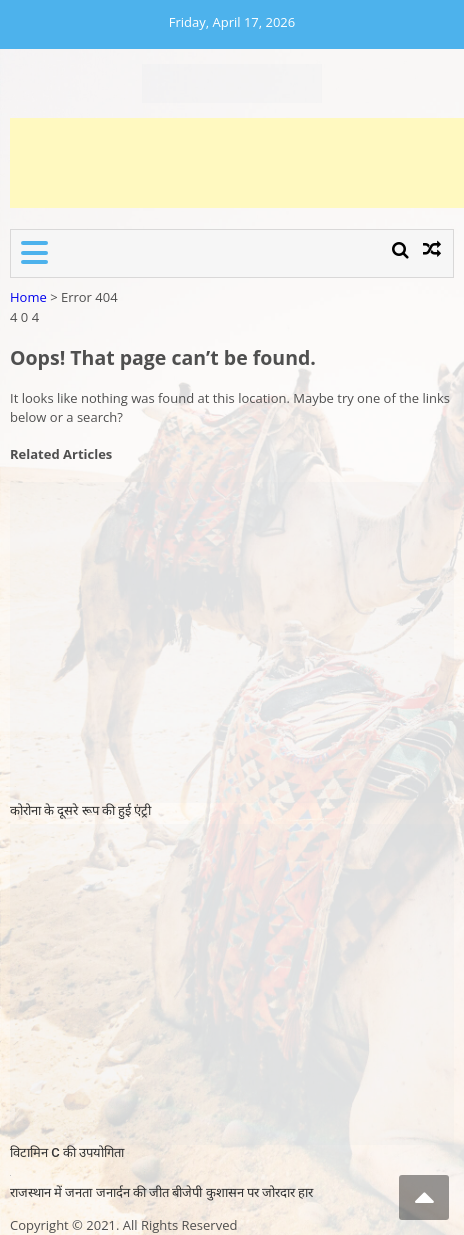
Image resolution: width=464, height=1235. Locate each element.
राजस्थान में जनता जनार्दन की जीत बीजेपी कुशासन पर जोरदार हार (161, 1192)
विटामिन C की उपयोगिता (67, 1152)
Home (28, 297)
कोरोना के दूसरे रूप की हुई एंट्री (80, 810)
